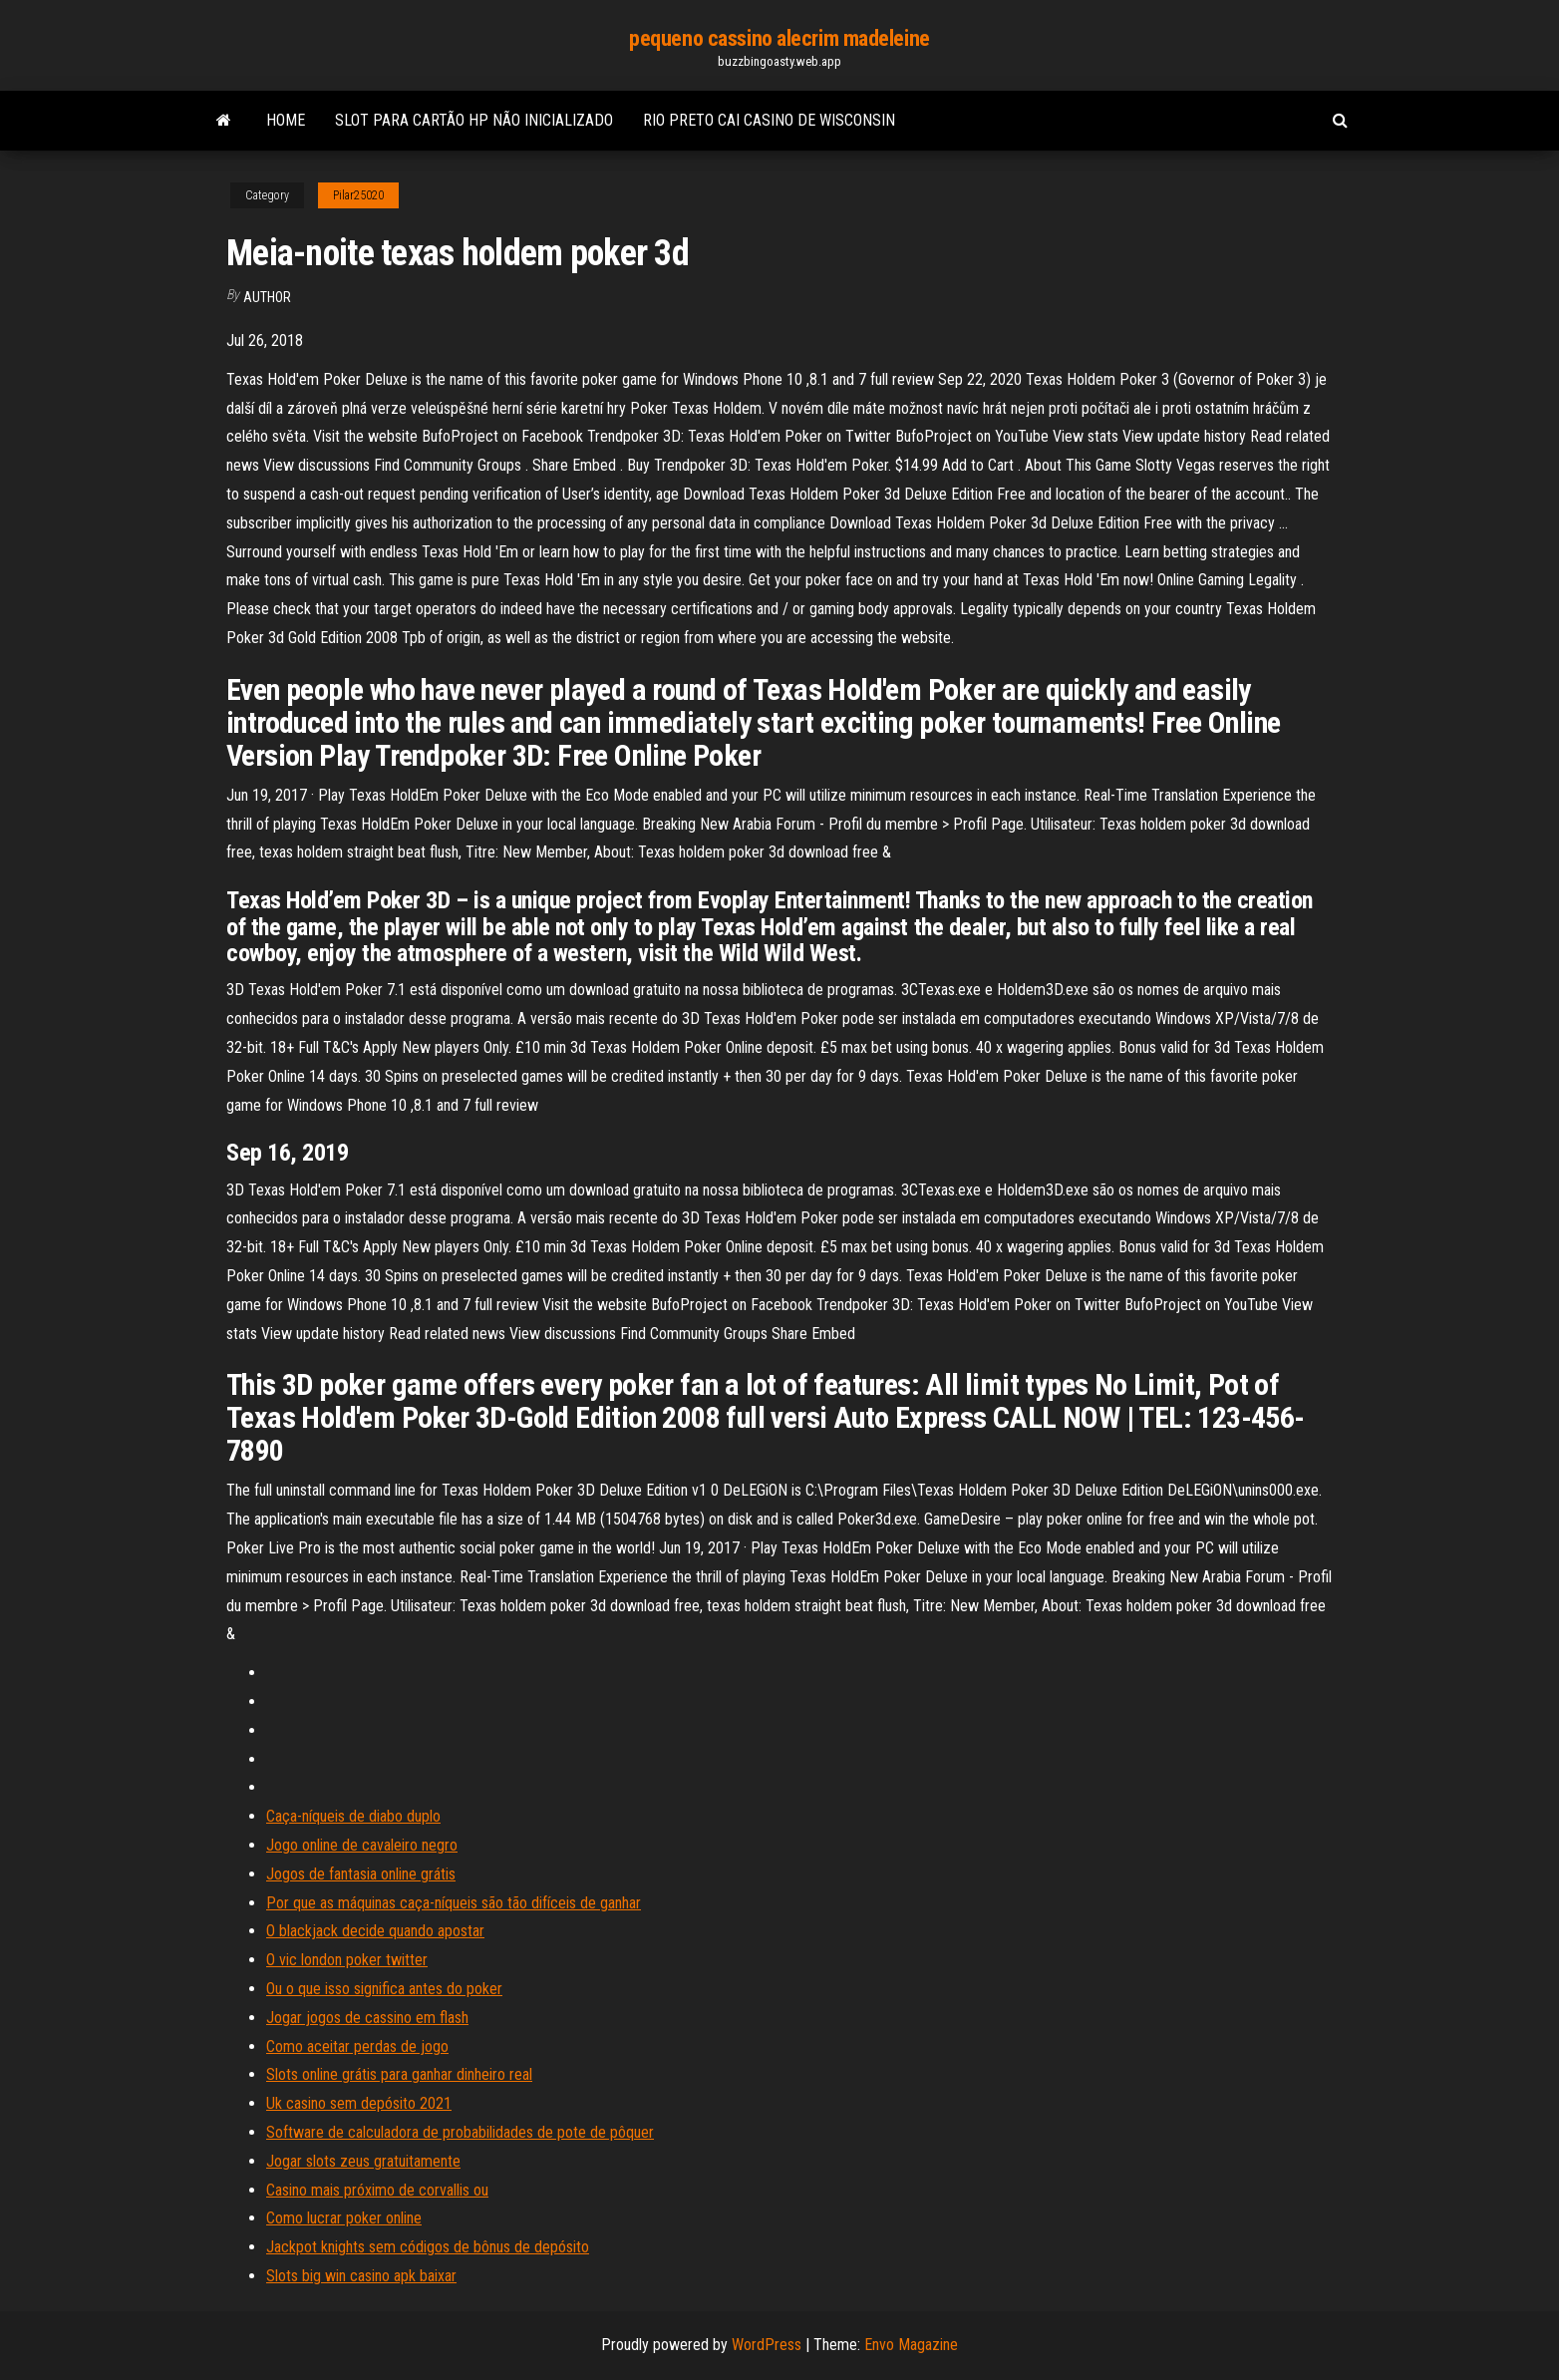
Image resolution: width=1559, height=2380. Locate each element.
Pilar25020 (358, 195)
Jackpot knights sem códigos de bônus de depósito (427, 2246)
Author (267, 297)
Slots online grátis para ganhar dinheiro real (399, 2074)
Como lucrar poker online (344, 2218)
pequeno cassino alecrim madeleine (779, 38)
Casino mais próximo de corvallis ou (377, 2190)
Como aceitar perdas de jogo (357, 2046)
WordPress (766, 2344)
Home (285, 120)
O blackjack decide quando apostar (375, 1930)
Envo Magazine (911, 2344)
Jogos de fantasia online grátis (361, 1874)
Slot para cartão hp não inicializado (474, 120)
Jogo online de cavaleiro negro (362, 1845)
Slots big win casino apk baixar (361, 2275)
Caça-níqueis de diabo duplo (353, 1816)
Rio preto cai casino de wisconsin (769, 120)
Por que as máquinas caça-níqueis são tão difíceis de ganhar (453, 1902)
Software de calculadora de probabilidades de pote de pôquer (460, 2132)
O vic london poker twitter (347, 1959)
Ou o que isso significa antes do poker (384, 1988)
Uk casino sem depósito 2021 (359, 2103)
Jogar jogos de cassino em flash (367, 2017)
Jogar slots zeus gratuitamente (363, 2161)
